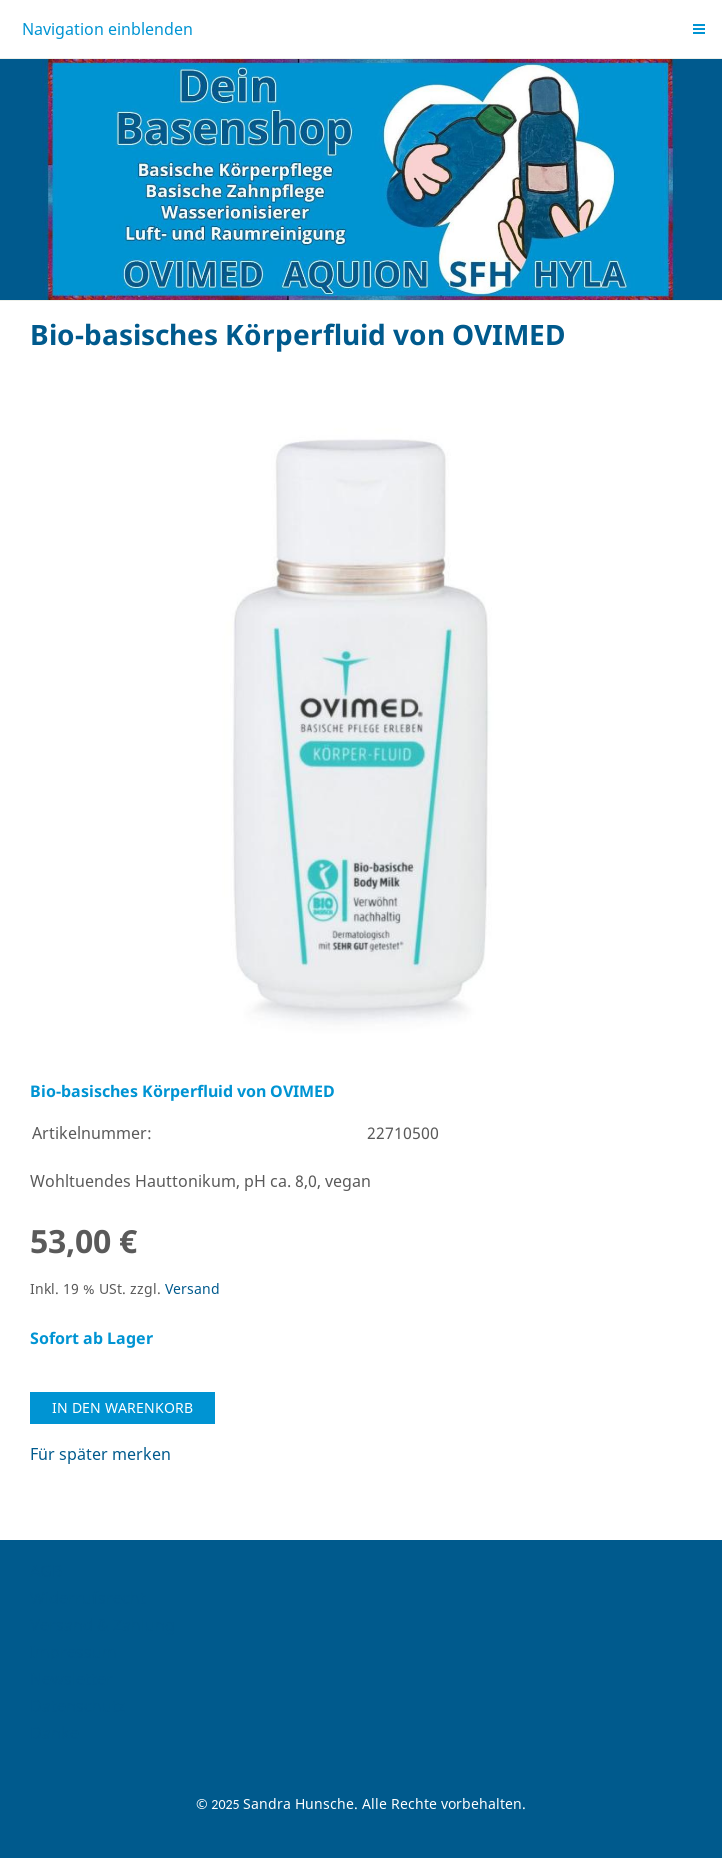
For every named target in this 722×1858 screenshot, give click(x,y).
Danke (54, 1733)
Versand (192, 1288)
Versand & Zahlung (102, 1625)
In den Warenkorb (122, 1407)
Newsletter (71, 1679)
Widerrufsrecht (88, 1598)
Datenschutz (78, 1706)
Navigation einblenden (107, 29)
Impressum (73, 1652)
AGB (46, 1571)
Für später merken (100, 1454)
